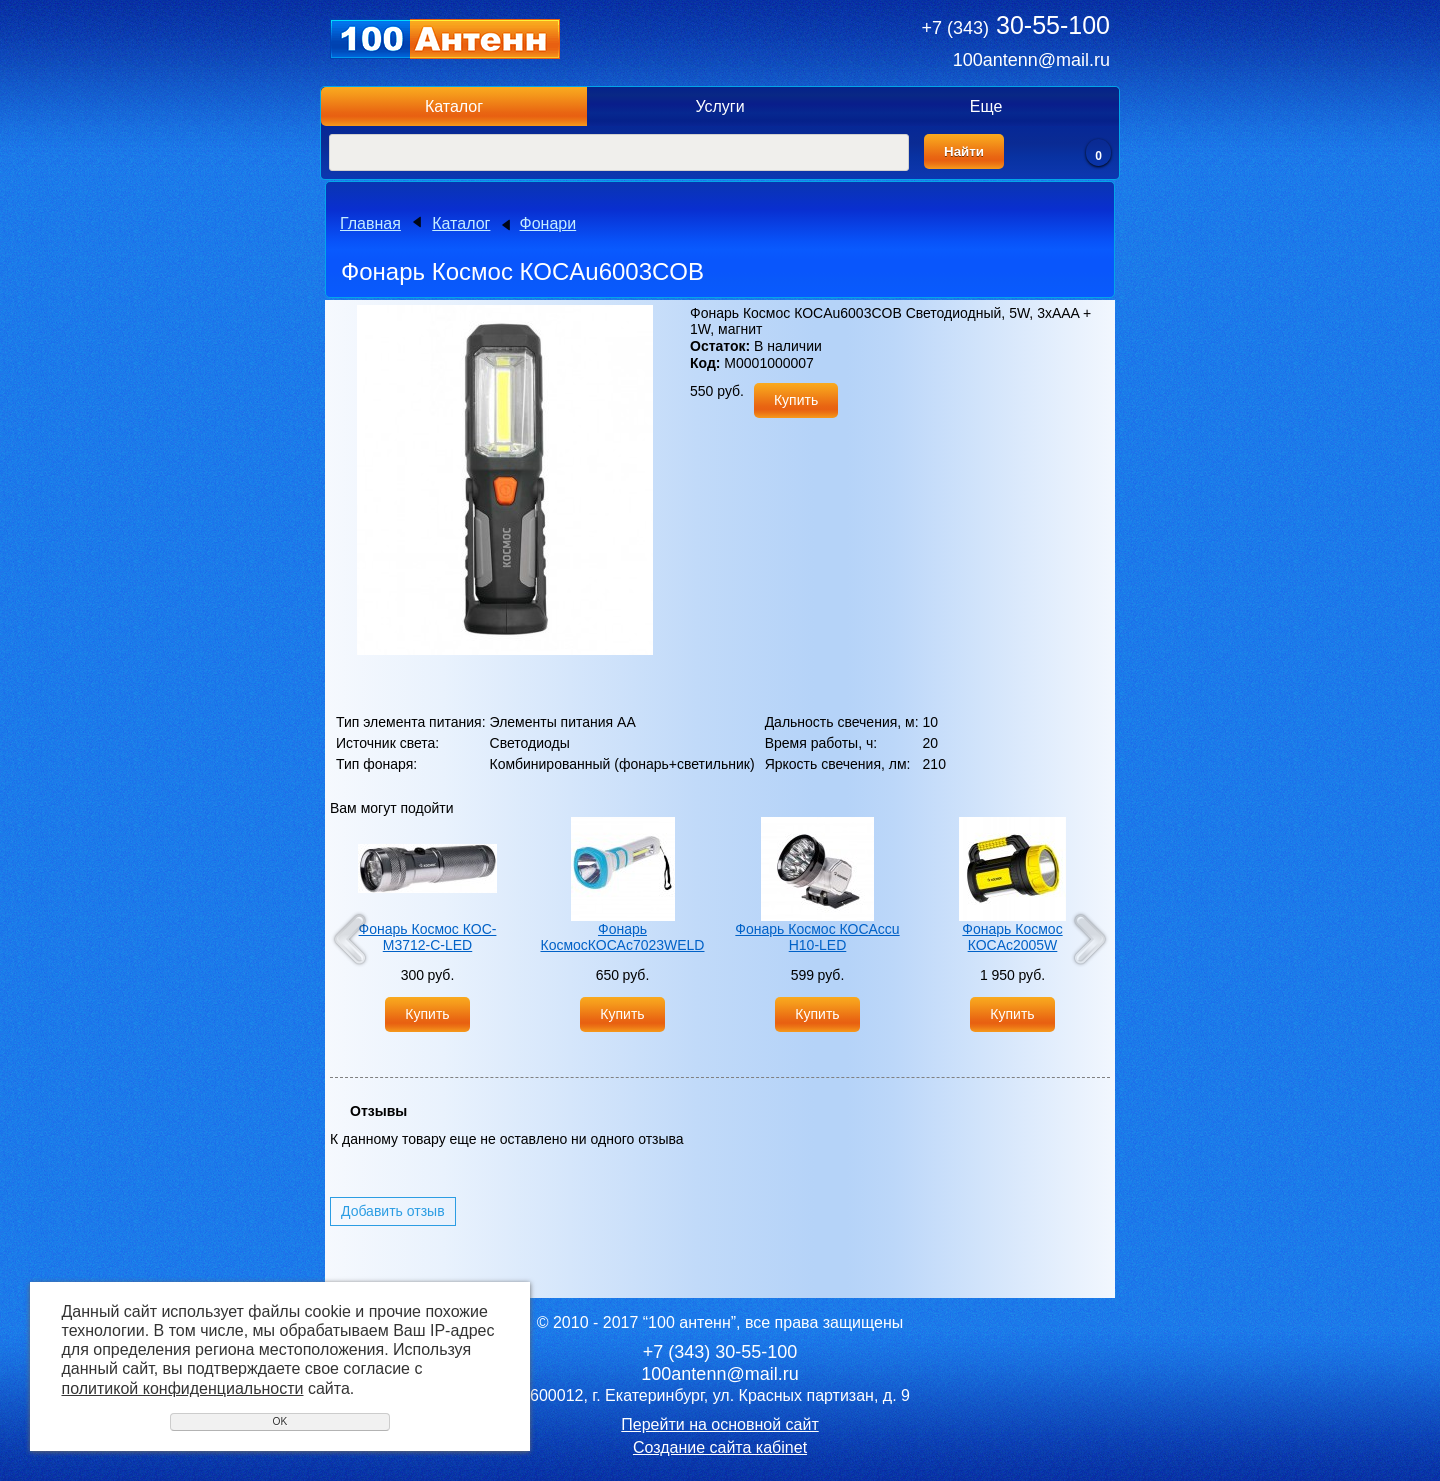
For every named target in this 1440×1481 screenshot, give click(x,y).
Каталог (454, 106)
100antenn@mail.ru (1031, 60)
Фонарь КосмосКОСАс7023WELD (623, 937)
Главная (370, 223)
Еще (986, 106)
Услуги (719, 106)
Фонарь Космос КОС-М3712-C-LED (428, 937)
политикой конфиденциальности (183, 1388)
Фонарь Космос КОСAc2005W (1012, 937)
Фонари (548, 223)
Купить (796, 400)
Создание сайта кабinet (720, 1447)
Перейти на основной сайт (719, 1424)
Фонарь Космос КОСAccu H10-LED (817, 937)
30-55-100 (1016, 25)
